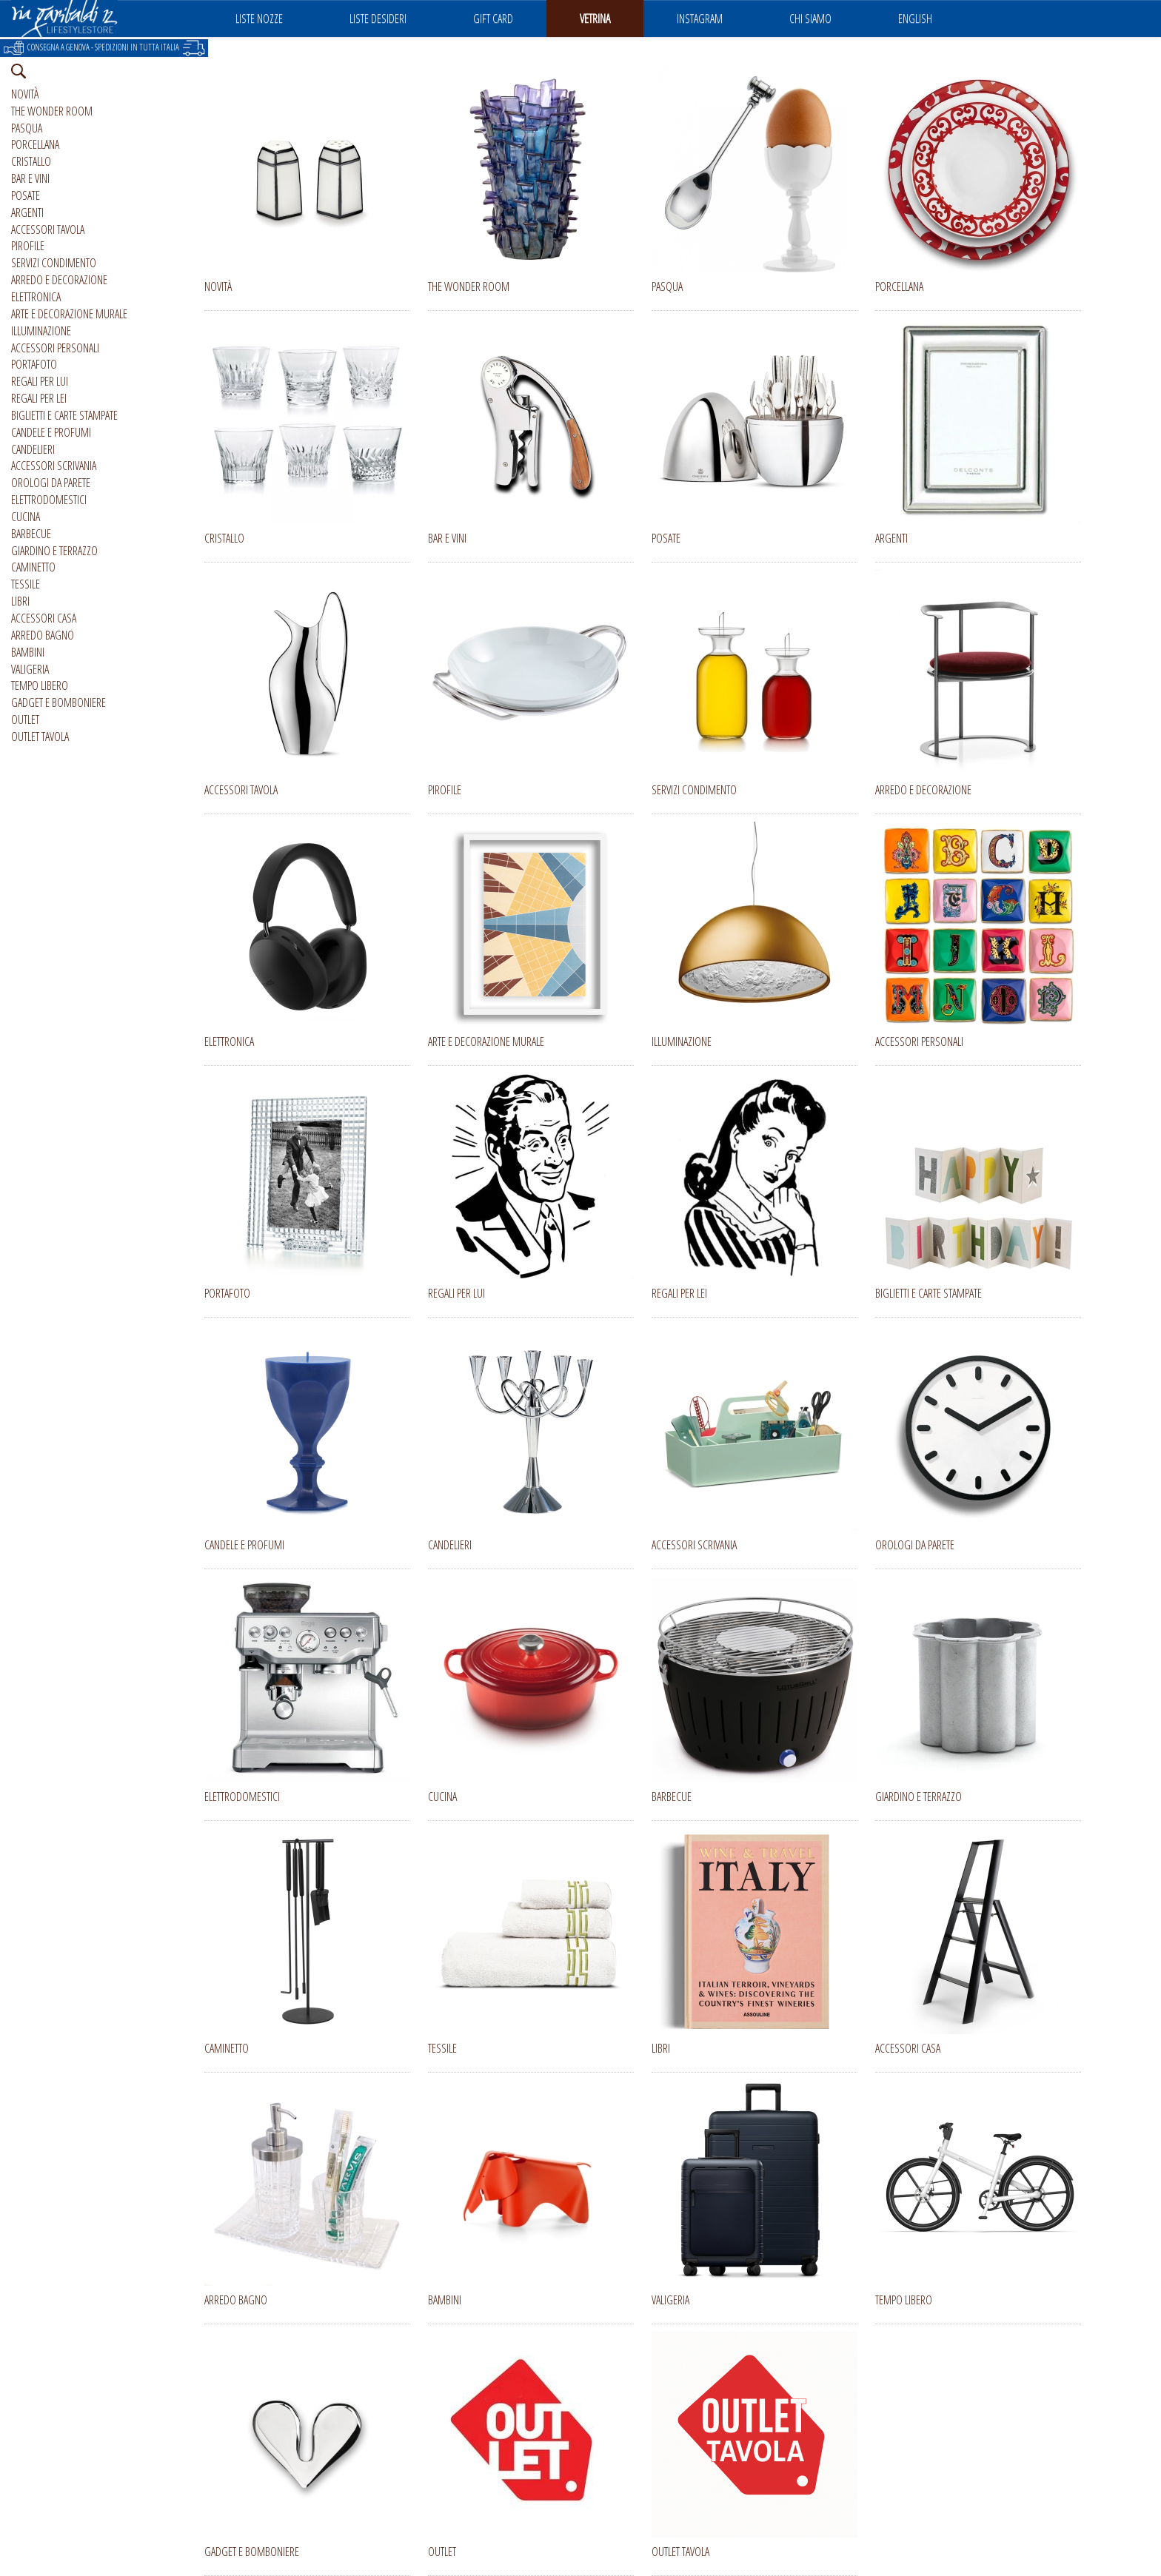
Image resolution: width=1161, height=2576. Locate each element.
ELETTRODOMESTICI (49, 500)
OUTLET (25, 719)
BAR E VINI (30, 178)
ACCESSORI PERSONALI (55, 348)
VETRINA (595, 18)
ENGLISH (915, 18)
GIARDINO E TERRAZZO (54, 551)
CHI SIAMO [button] (810, 18)
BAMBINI (27, 652)
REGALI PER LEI (39, 398)
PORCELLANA (35, 144)
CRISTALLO (31, 161)
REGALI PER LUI (39, 381)
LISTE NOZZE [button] (259, 18)
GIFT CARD (493, 18)
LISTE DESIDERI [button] (377, 18)
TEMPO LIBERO (39, 685)
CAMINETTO (33, 567)
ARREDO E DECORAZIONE (59, 280)
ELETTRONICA (36, 297)
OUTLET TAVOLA (40, 736)
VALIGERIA (30, 669)
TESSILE (25, 584)
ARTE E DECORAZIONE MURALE (69, 314)
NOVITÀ (25, 94)
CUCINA (25, 517)
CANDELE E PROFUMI (51, 432)
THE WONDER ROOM (52, 111)
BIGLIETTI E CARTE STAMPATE (64, 415)
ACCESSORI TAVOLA (47, 229)
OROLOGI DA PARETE (50, 482)
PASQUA (26, 128)
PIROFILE (27, 246)
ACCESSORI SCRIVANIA (53, 465)
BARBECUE (31, 534)
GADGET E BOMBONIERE (58, 702)
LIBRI (20, 601)
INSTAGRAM (700, 18)
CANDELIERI (33, 449)
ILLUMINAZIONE (41, 331)
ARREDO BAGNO (42, 635)
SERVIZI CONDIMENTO (53, 263)
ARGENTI (27, 212)
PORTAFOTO (34, 364)
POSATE (25, 195)
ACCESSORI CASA (43, 618)
